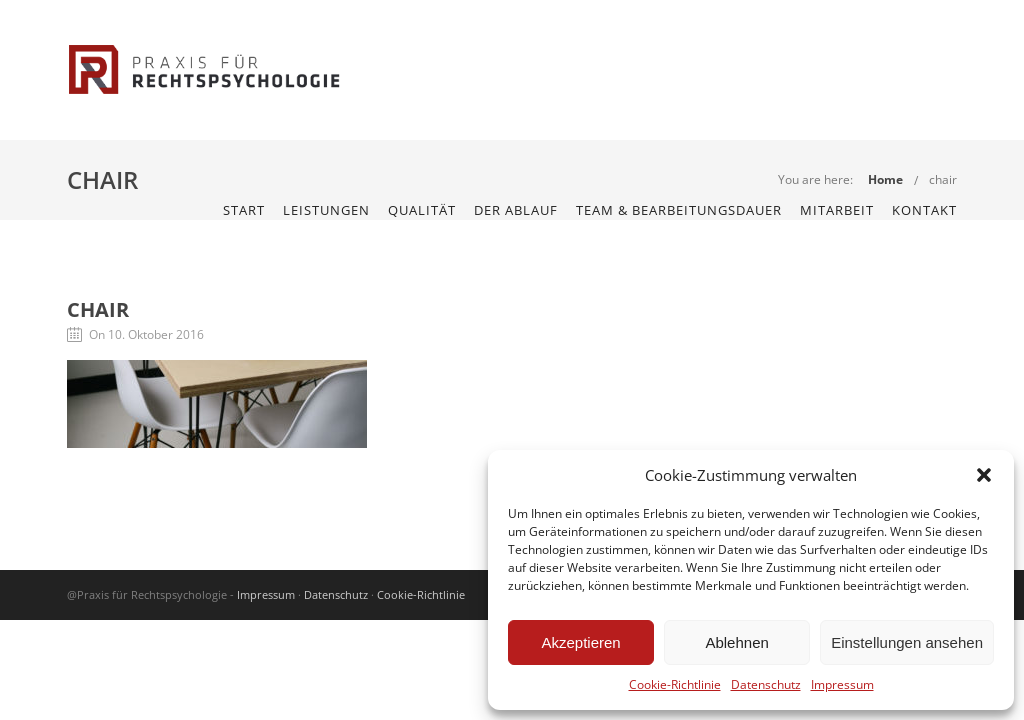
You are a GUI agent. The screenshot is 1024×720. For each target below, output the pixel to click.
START (244, 210)
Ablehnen (736, 642)
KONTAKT (924, 210)
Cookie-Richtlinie (675, 684)
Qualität (422, 210)
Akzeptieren (580, 642)
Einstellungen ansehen (907, 642)
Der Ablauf (516, 210)
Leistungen (326, 210)
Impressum (842, 684)
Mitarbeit (837, 210)
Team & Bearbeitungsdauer (679, 210)
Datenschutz (766, 684)
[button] (984, 475)
